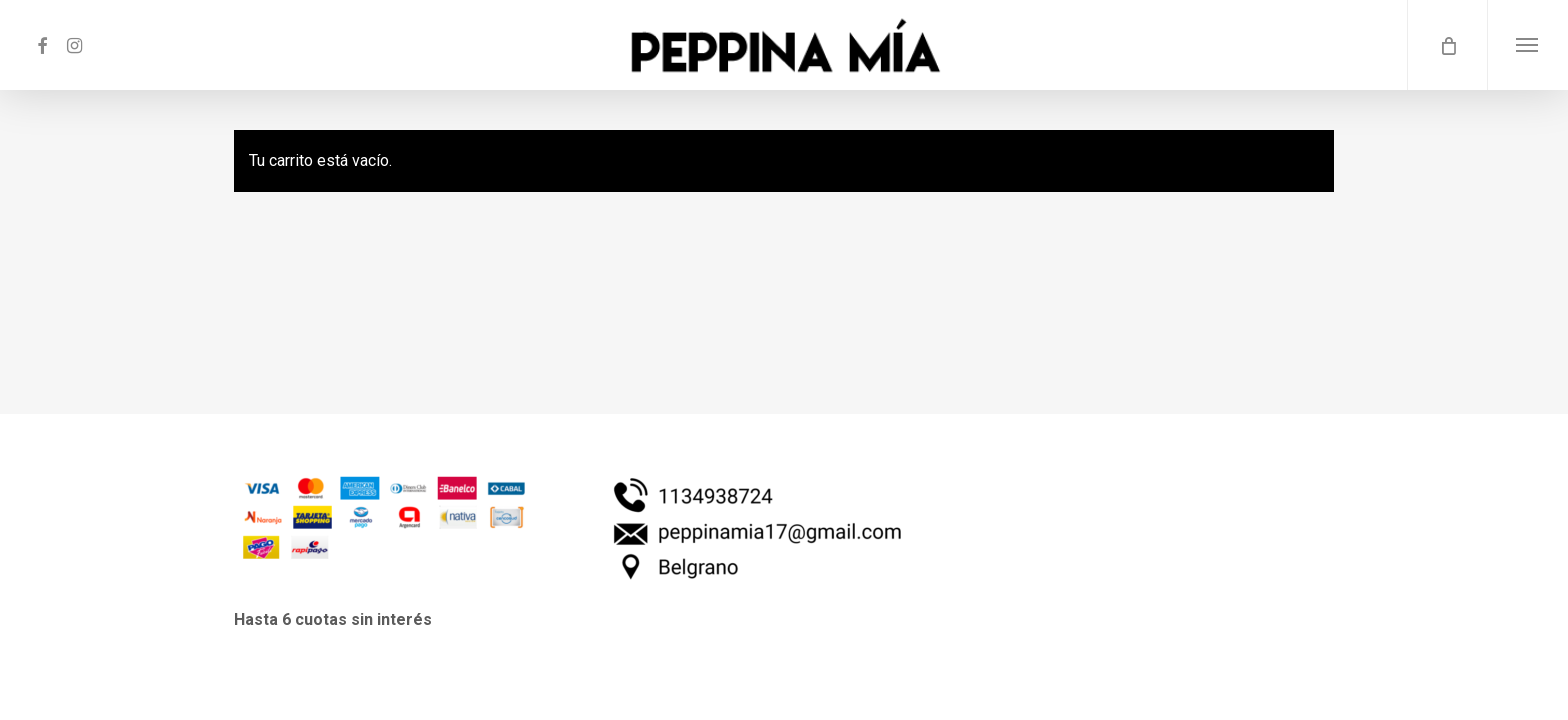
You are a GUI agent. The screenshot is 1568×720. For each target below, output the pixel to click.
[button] (1527, 45)
